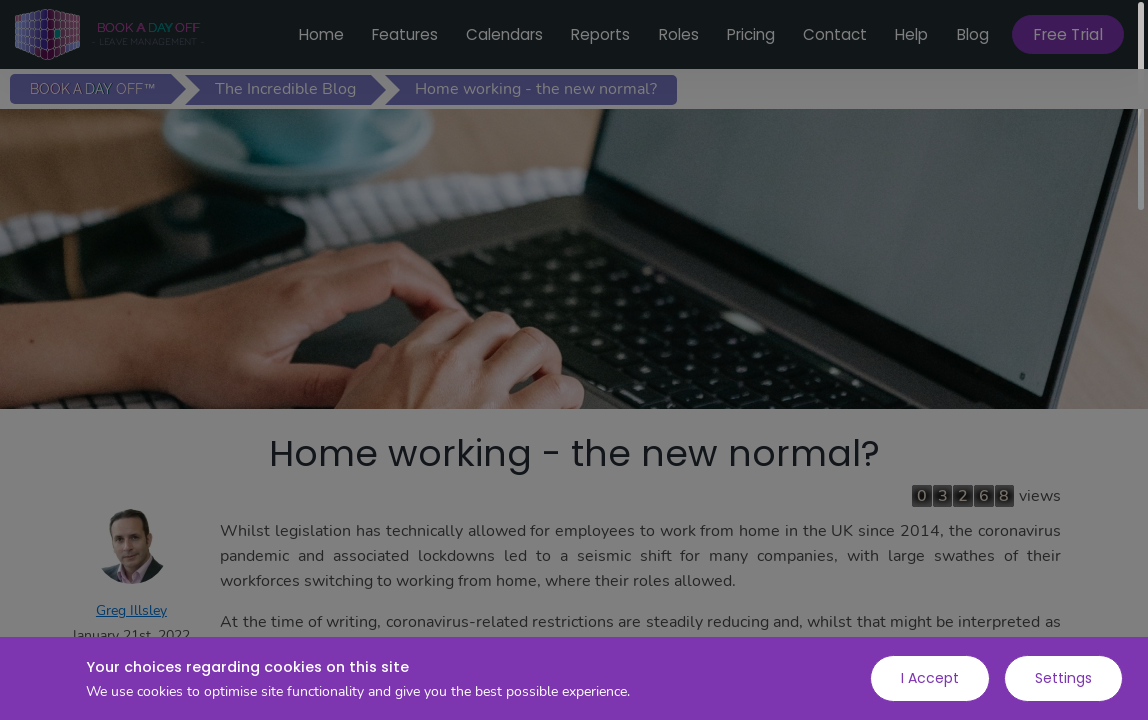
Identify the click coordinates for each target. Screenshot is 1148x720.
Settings (1063, 678)
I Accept (930, 678)
